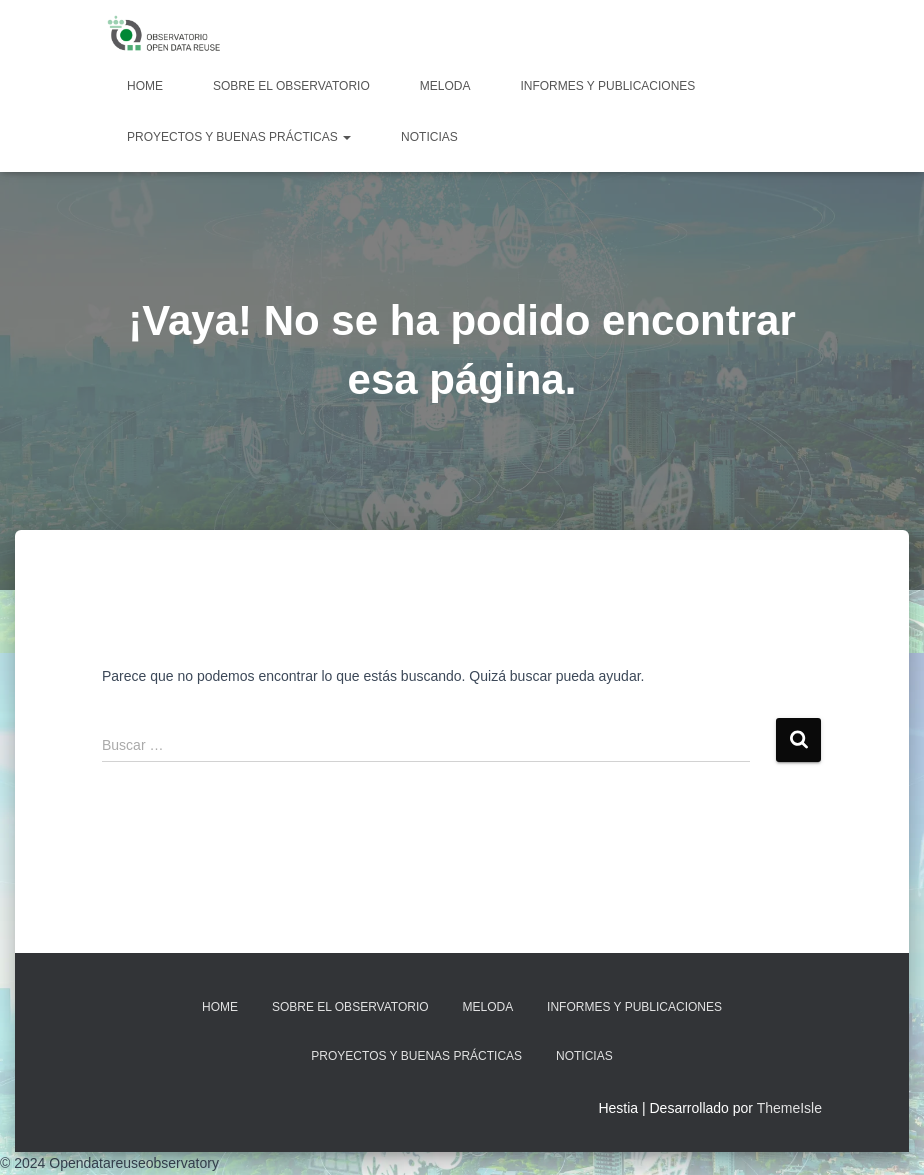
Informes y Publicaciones (607, 86)
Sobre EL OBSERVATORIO (291, 86)
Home (145, 86)
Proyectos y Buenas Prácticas (239, 137)
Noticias (429, 137)
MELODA (445, 86)
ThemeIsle (789, 1108)
